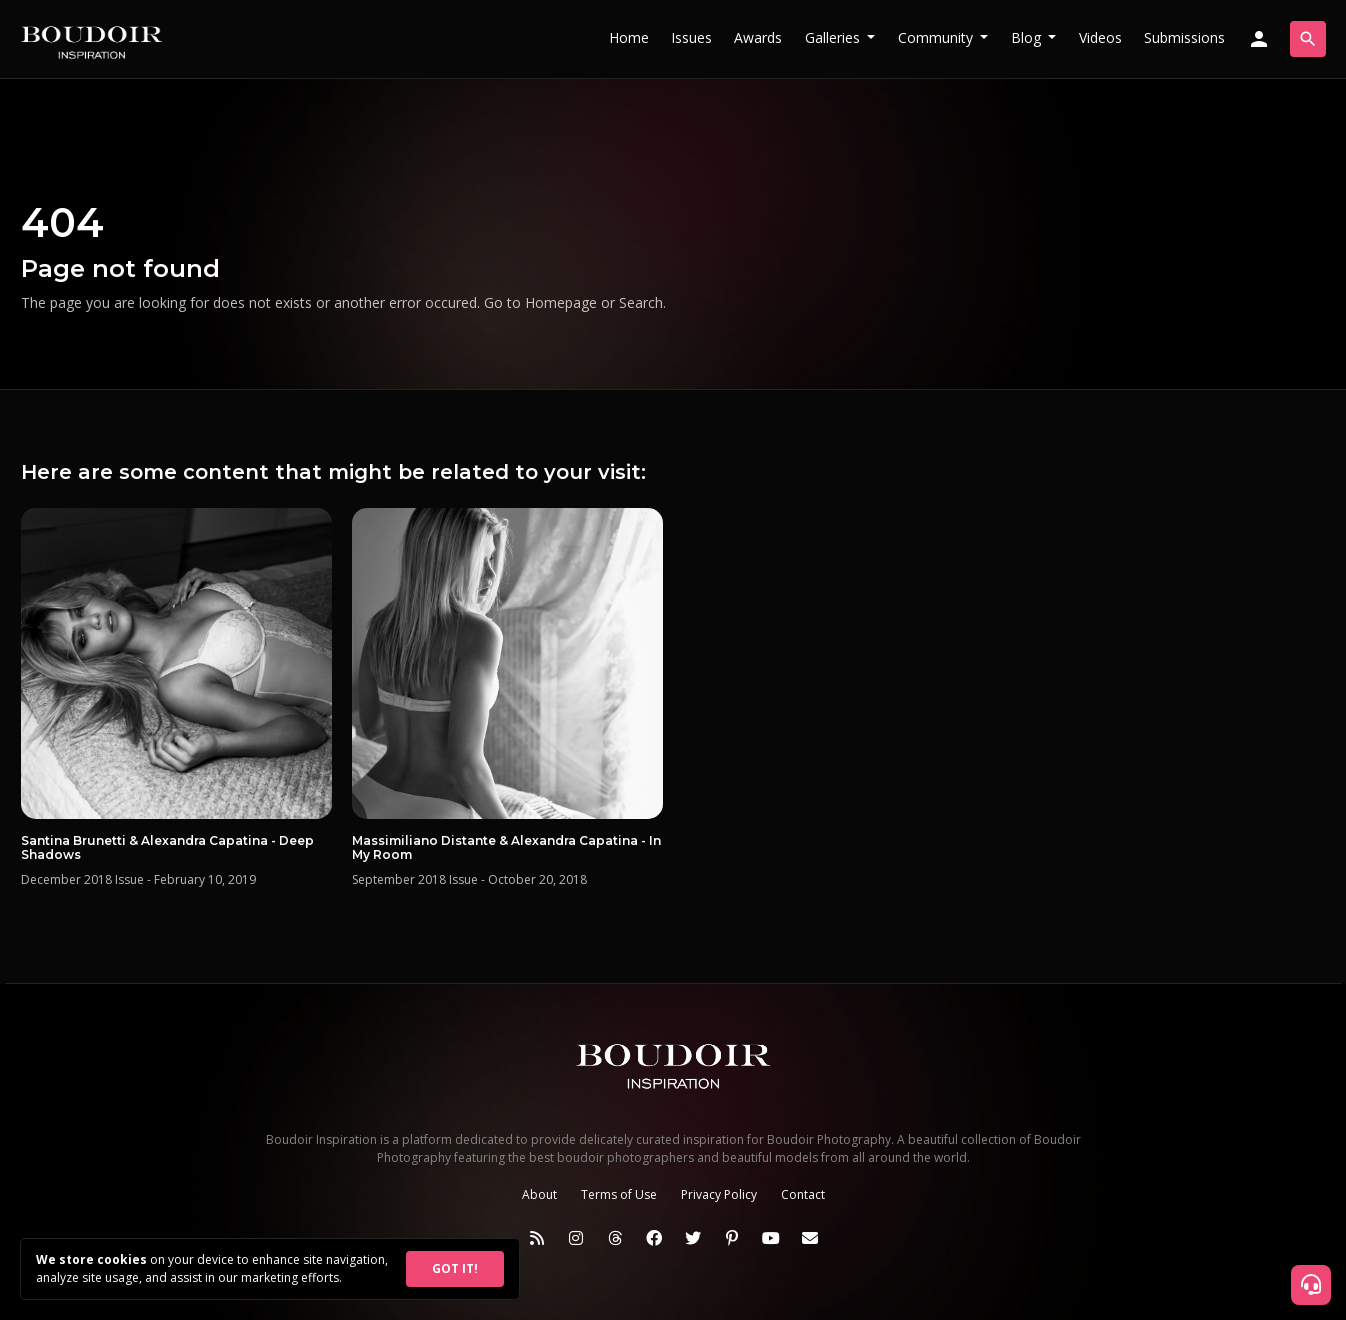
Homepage (561, 302)
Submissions (1184, 37)
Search (641, 302)
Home (629, 37)
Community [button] (937, 37)
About (539, 1194)
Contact (803, 1194)
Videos (1100, 37)
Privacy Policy (719, 1194)
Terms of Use (619, 1194)
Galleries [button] (834, 37)
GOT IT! (455, 1268)
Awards (758, 37)
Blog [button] (1028, 37)
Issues (691, 37)
